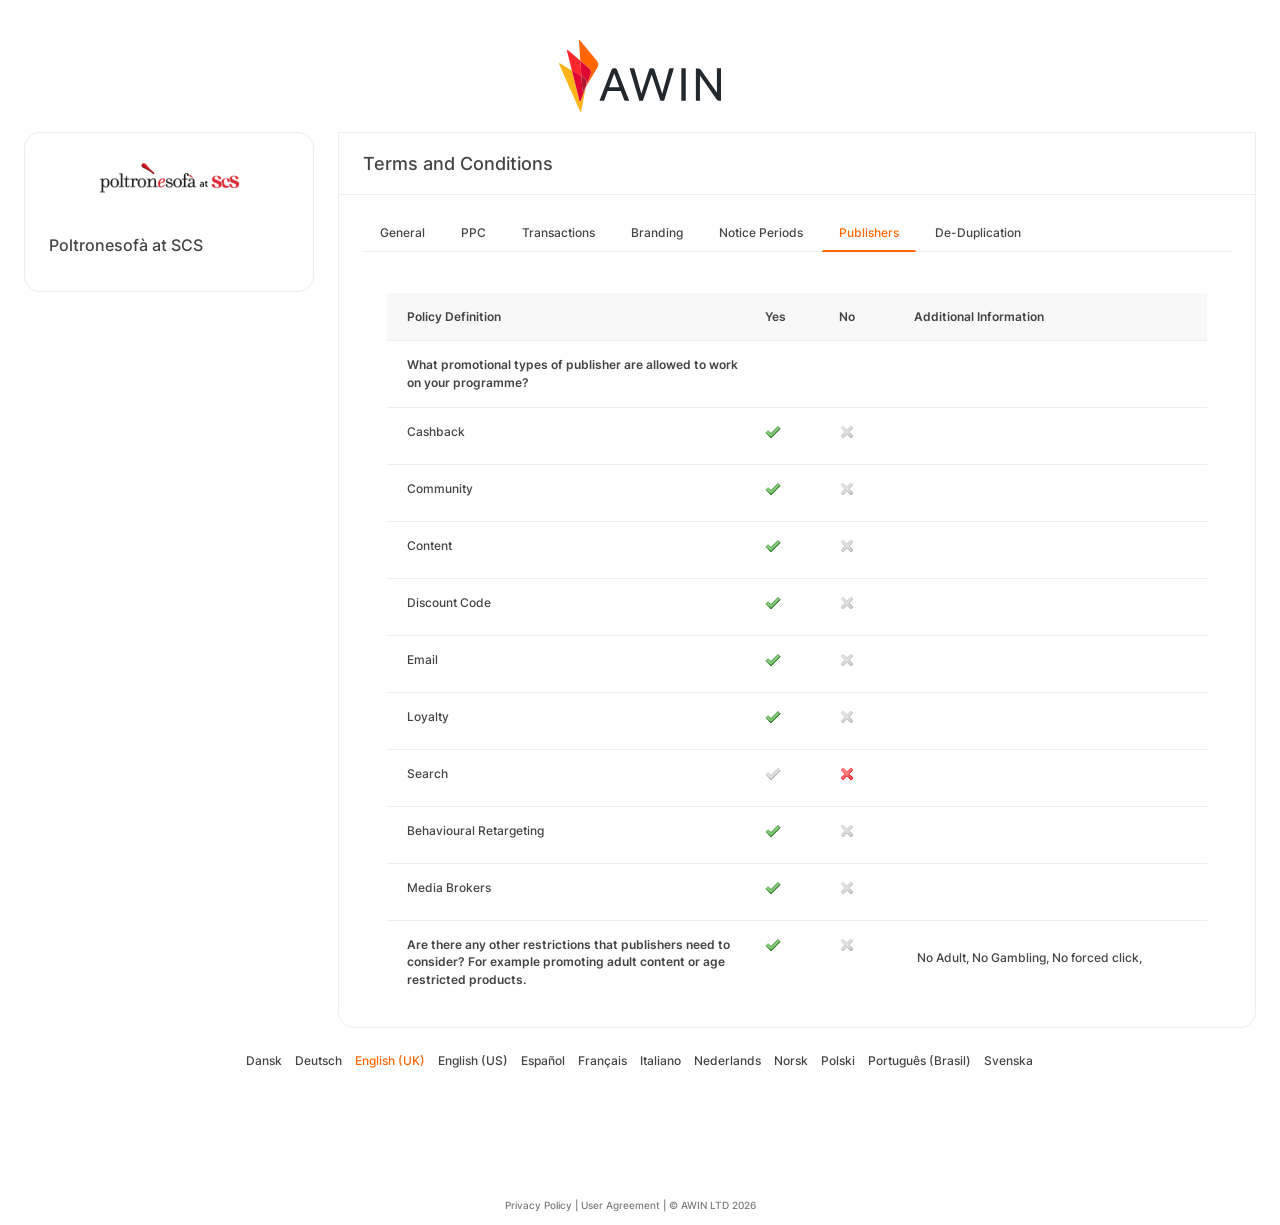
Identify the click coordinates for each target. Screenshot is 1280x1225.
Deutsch (318, 1060)
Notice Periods (761, 232)
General (402, 232)
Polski (838, 1060)
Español (543, 1060)
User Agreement (620, 1205)
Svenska (1008, 1060)
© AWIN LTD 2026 (712, 1205)
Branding (657, 232)
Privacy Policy (538, 1205)
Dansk (264, 1060)
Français (602, 1060)
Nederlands (727, 1060)
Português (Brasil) (919, 1060)
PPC (473, 232)
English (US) (473, 1060)
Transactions (558, 232)
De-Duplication (978, 232)
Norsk (791, 1060)
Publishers (869, 232)
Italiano (660, 1060)
